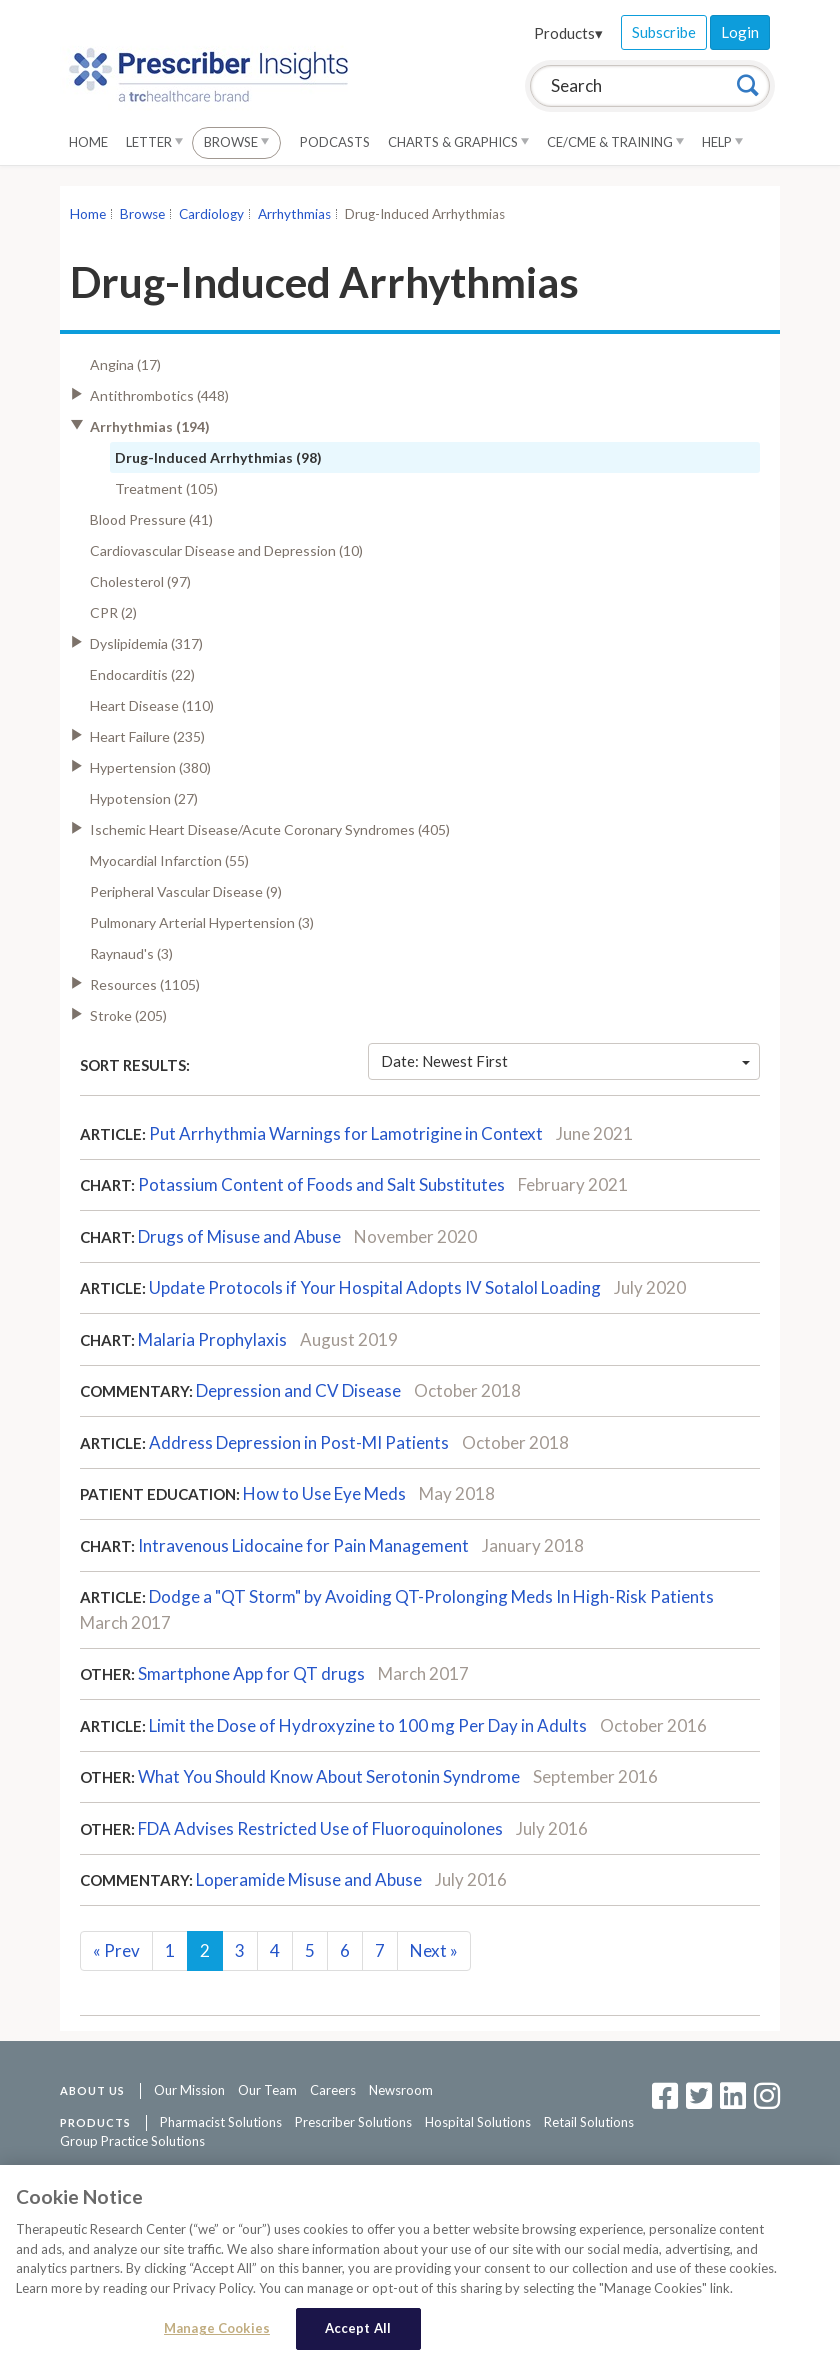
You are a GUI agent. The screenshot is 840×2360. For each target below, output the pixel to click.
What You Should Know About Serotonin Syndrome (329, 1776)
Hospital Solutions (478, 2122)
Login (740, 32)
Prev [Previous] (116, 1950)
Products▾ (568, 33)
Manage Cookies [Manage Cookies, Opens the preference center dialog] (217, 2330)
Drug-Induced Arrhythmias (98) (218, 457)
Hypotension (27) (144, 798)
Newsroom (401, 2090)
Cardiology (211, 214)
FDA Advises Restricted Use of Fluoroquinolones (320, 1828)
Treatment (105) (166, 488)
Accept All (358, 2330)
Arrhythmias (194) (150, 426)
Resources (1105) (145, 984)
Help (722, 142)
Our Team (267, 2090)
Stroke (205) (128, 1015)
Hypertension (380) (150, 767)
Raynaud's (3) (131, 953)
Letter (154, 142)
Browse (236, 142)
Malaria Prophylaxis (212, 1339)
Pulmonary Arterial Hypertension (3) (202, 922)
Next (434, 1950)
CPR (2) (113, 612)
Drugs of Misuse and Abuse (239, 1236)
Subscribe (664, 32)
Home (88, 142)
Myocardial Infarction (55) (169, 860)
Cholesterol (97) (140, 581)
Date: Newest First (566, 1061)
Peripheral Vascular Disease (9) (186, 891)
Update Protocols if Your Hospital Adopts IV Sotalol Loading (375, 1287)
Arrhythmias (294, 214)
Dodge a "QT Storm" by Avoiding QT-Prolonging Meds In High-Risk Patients (431, 1596)
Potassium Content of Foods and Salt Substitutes (321, 1184)
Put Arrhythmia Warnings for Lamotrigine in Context (346, 1133)
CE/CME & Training (615, 142)
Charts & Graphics (458, 142)
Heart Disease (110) (152, 705)
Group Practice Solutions (132, 2141)
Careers (333, 2090)
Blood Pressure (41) (151, 519)
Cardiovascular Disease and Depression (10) (226, 550)
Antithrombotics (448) (159, 395)
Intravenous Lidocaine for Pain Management (303, 1545)
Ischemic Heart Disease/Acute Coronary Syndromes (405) (270, 829)
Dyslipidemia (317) (146, 643)
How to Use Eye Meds (324, 1493)
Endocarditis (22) (142, 674)
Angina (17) (125, 364)
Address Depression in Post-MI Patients (299, 1442)
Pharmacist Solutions (221, 2122)
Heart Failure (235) (147, 736)
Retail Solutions (589, 2122)
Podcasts (335, 142)
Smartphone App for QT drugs (251, 1673)
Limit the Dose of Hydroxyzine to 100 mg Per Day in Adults (369, 1725)
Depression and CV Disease (298, 1390)
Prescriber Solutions (353, 2122)
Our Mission (189, 2090)
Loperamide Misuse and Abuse (309, 1879)
